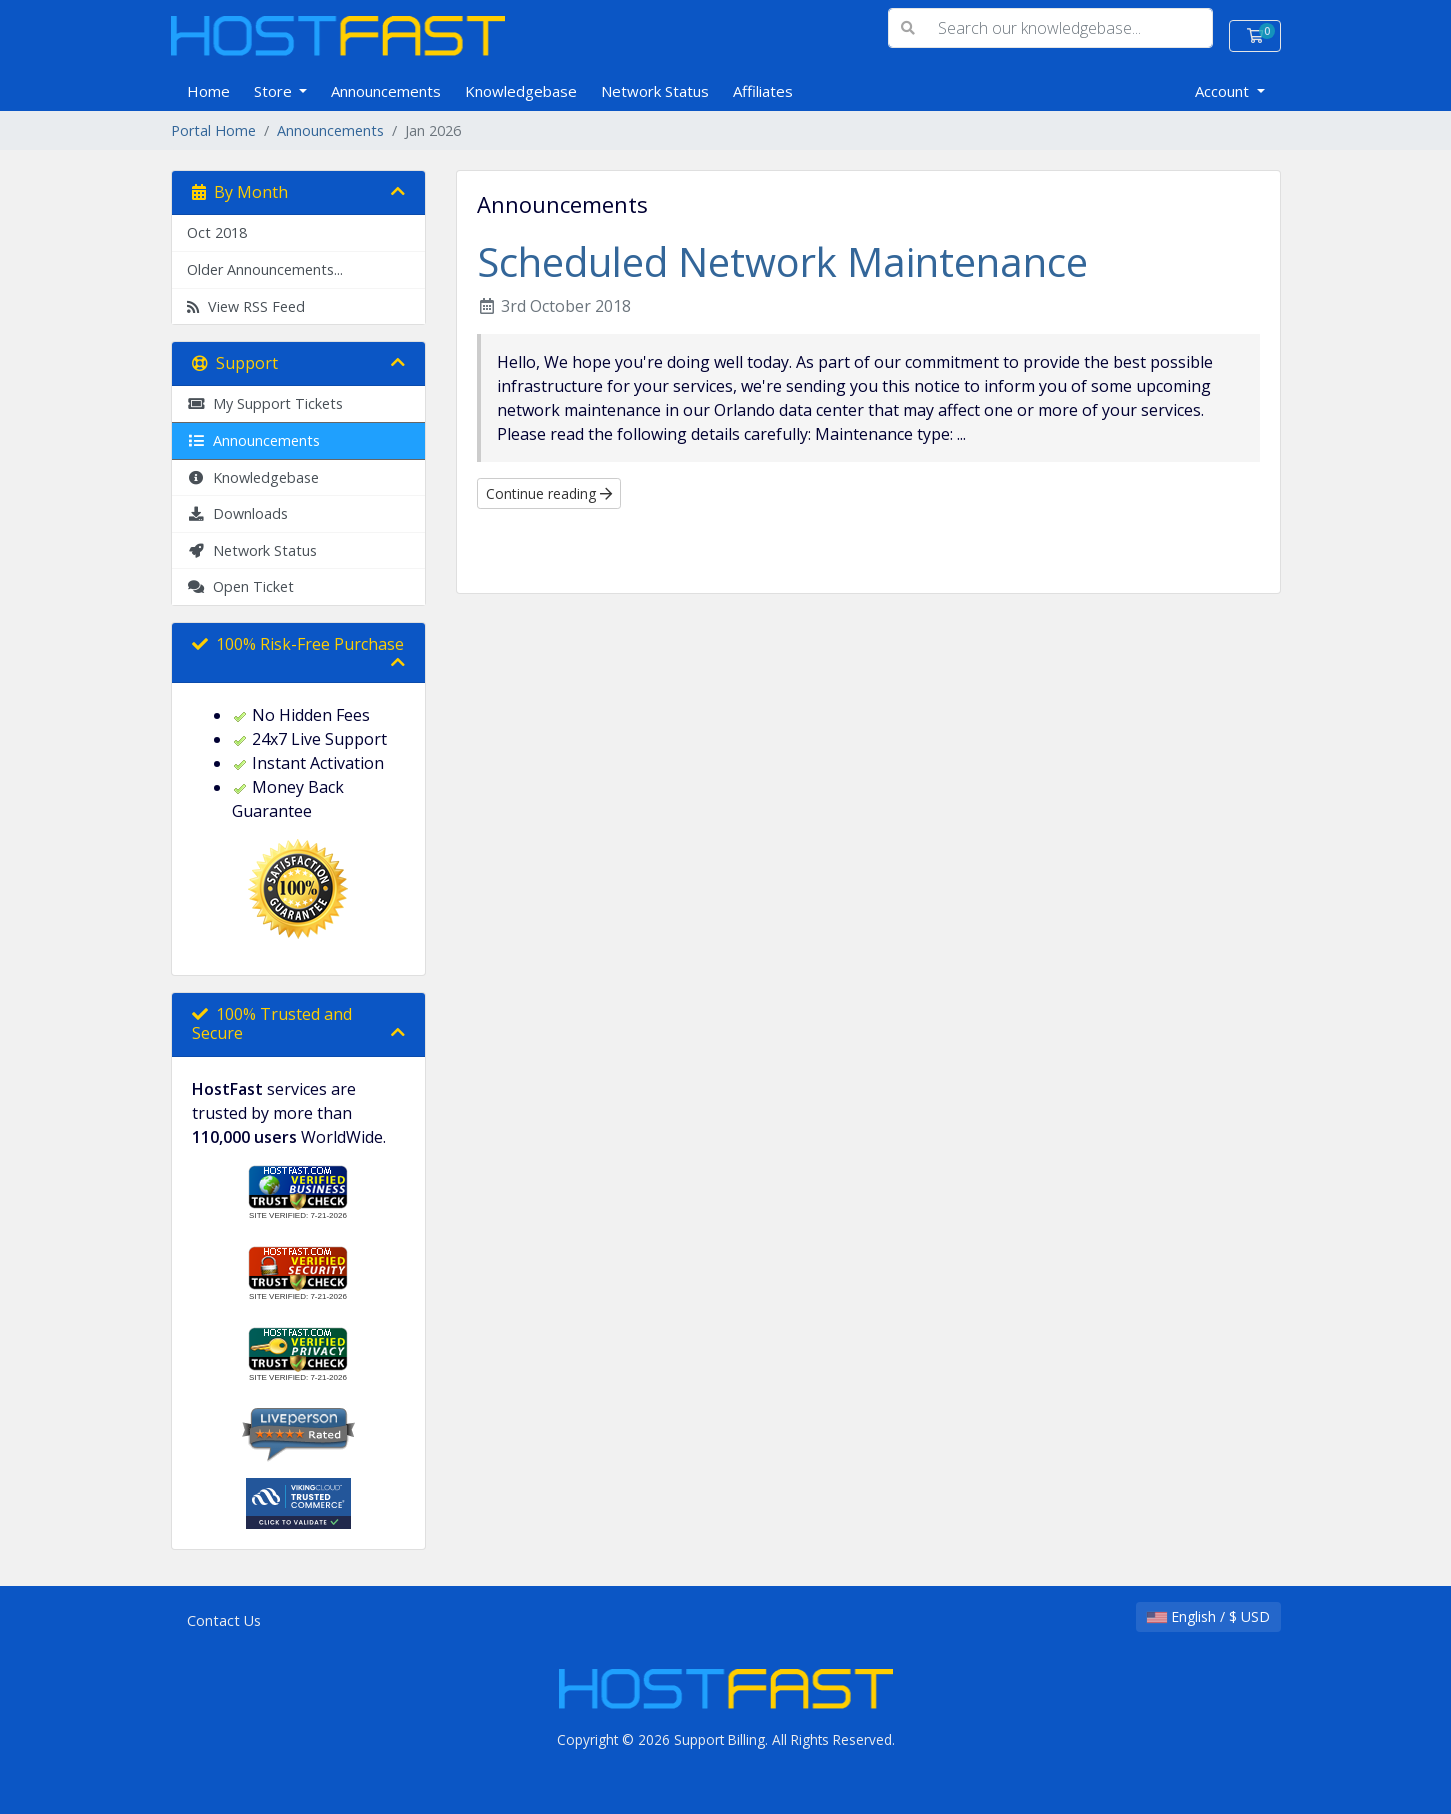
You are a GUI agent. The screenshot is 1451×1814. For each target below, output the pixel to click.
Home (208, 91)
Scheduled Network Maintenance (782, 261)
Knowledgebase (521, 91)
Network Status (655, 91)
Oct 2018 (217, 232)
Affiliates (763, 91)
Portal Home (213, 130)
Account (1224, 91)
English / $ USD (1208, 1616)
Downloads (237, 513)
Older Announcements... (265, 269)
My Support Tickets (265, 403)
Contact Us (224, 1620)
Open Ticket (240, 586)
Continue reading (549, 493)
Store (275, 91)
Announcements (386, 91)
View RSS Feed (246, 306)
